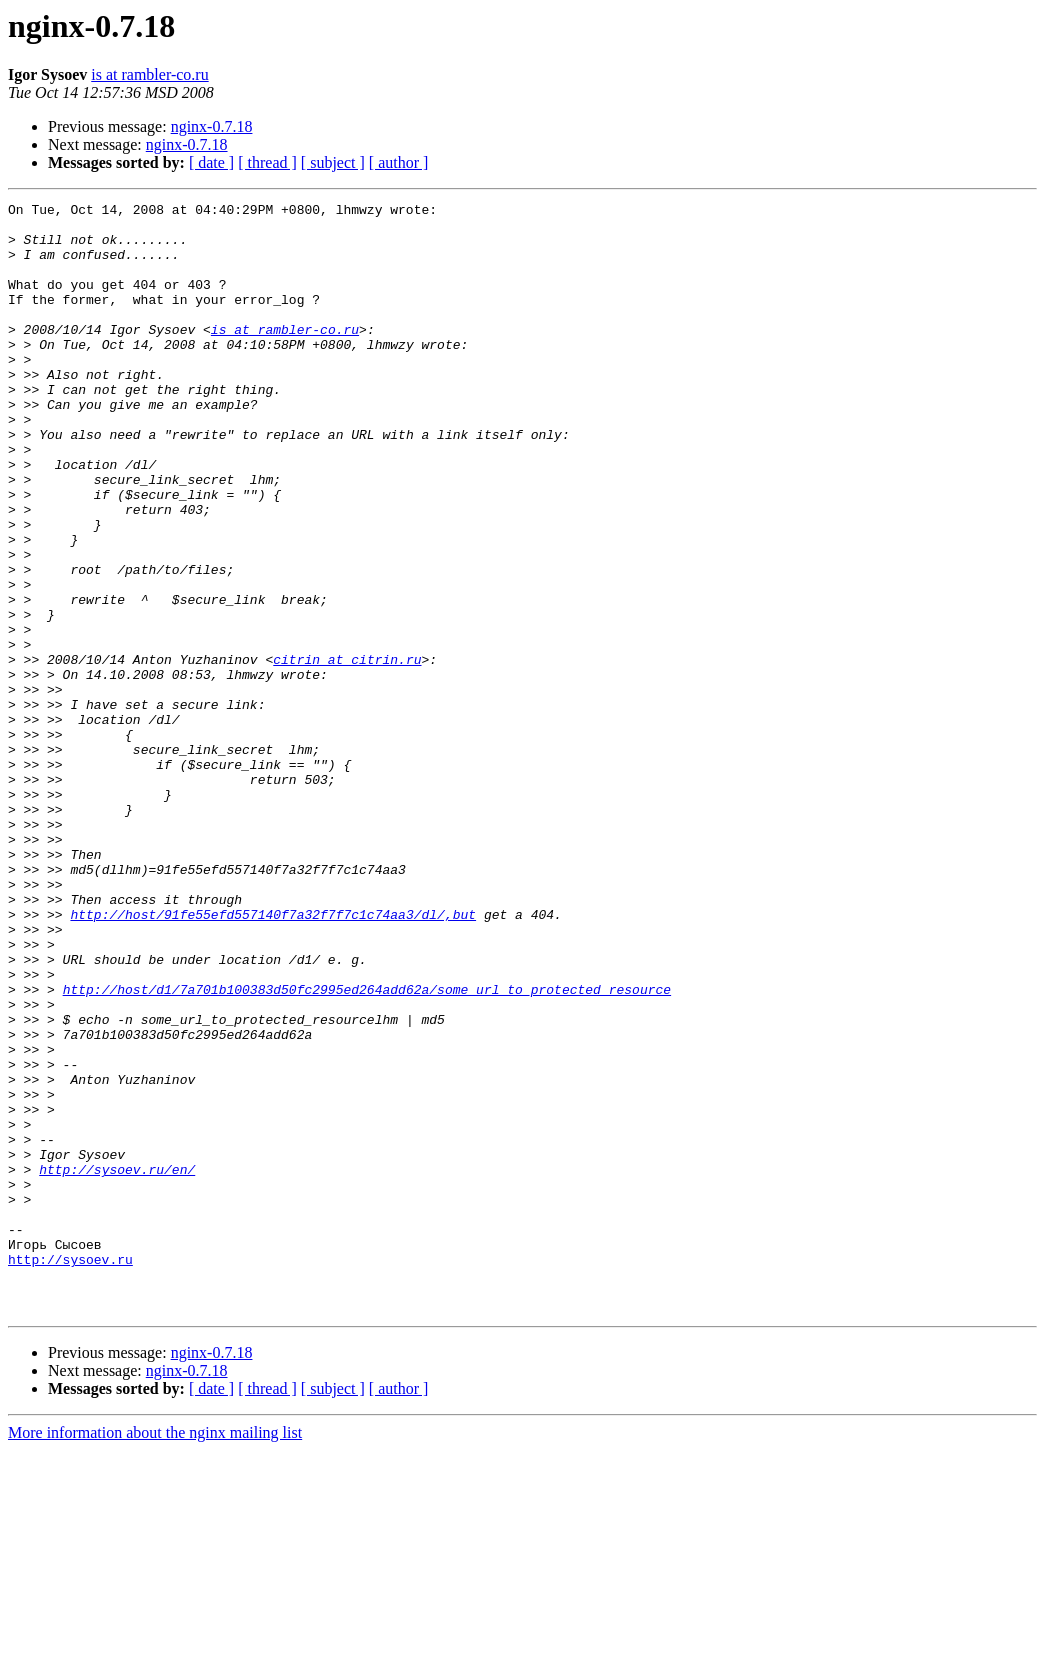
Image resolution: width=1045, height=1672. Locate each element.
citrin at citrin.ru (347, 752)
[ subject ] (333, 162)
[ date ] (211, 162)
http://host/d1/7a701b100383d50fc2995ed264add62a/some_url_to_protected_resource (367, 1148)
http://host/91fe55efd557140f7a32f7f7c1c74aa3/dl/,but (273, 1058)
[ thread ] (267, 162)
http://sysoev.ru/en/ (117, 1364)
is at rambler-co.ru (149, 74)
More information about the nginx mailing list (155, 1654)
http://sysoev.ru (70, 1472)
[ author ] (399, 162)
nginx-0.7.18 (212, 126)
